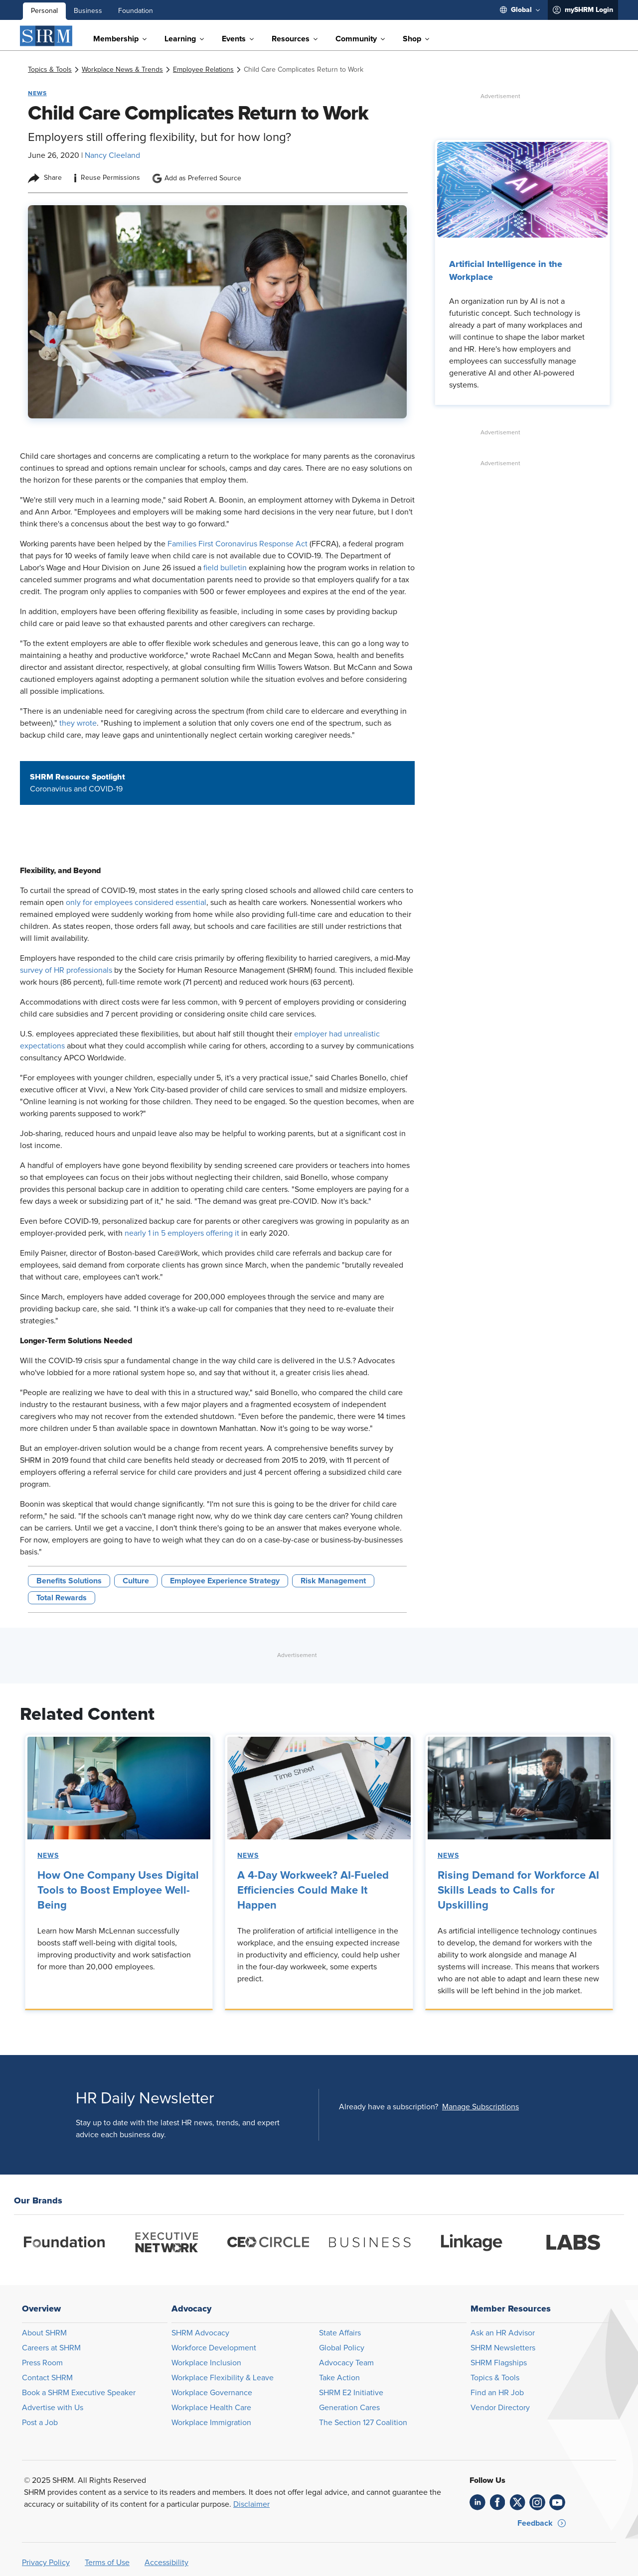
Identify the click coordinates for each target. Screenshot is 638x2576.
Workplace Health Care (211, 2408)
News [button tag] (37, 93)
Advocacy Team (346, 2363)
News (48, 1855)
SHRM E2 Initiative (351, 2393)
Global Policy (341, 2348)
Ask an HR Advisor (503, 2333)
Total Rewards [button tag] (61, 1598)
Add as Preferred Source (196, 178)
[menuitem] (520, 10)
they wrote (78, 723)
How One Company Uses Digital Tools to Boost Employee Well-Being (118, 1890)
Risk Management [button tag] (333, 1581)
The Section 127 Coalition (363, 2423)
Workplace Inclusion (206, 2363)
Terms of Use (107, 2563)
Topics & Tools (495, 2378)
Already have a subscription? (388, 2107)
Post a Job (40, 2423)
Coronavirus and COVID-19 (76, 789)
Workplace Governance (211, 2393)
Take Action (339, 2378)
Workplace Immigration (211, 2423)
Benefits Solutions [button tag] (69, 1581)
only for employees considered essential (136, 902)
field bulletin (225, 568)
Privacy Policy (46, 2563)
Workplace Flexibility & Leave (222, 2378)
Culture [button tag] (136, 1581)
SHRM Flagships (499, 2363)
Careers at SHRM (51, 2348)
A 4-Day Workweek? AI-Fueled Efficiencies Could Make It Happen (313, 1890)
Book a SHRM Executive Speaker (79, 2393)
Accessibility (166, 2563)
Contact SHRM (47, 2378)
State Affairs (340, 2333)
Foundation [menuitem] (135, 10)
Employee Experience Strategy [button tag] (225, 1581)
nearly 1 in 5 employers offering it (182, 1233)
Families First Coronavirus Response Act (237, 544)
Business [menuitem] (88, 10)
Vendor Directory (500, 2408)
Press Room (42, 2363)
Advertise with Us (52, 2408)
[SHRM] (46, 35)
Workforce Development (213, 2348)
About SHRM (44, 2333)
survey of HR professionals (66, 970)
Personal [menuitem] (44, 10)
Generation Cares (349, 2408)
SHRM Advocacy (200, 2333)
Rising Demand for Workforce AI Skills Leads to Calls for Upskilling (518, 1890)
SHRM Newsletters (503, 2348)
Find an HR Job (497, 2393)
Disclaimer (251, 2504)
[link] (50, 69)
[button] (480, 2107)
